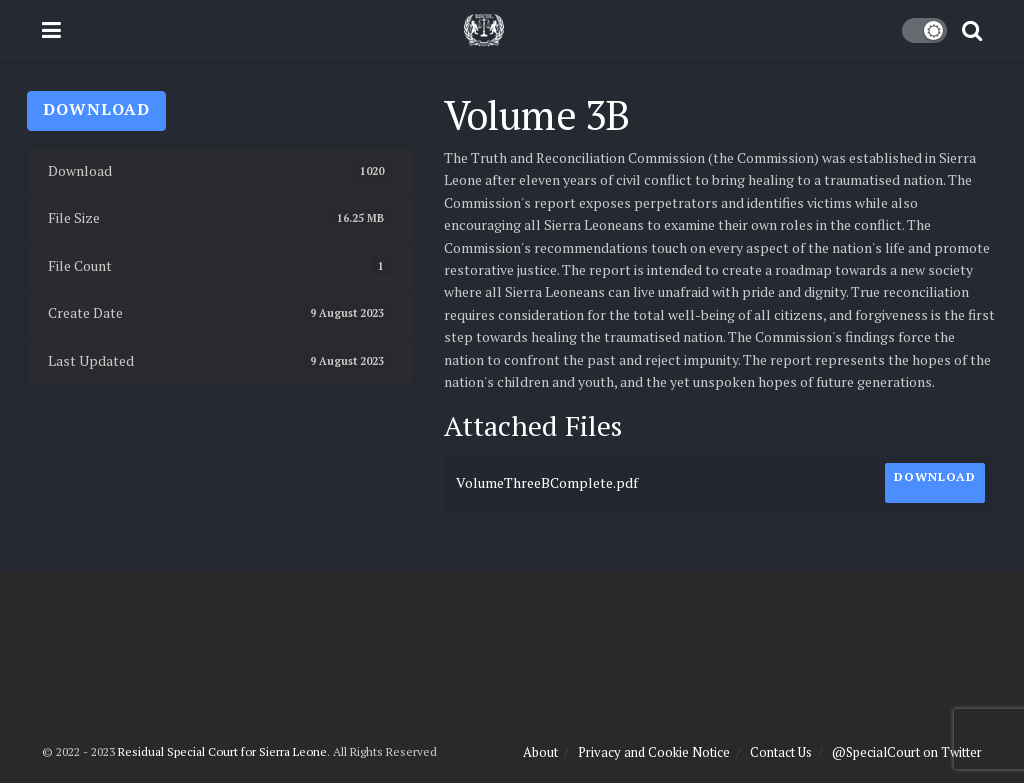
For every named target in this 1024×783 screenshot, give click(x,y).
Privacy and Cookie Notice (654, 752)
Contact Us (781, 752)
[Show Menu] (51, 30)
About (540, 752)
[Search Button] (972, 30)
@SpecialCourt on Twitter (907, 752)
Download (96, 109)
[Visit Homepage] (484, 30)
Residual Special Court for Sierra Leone (222, 751)
